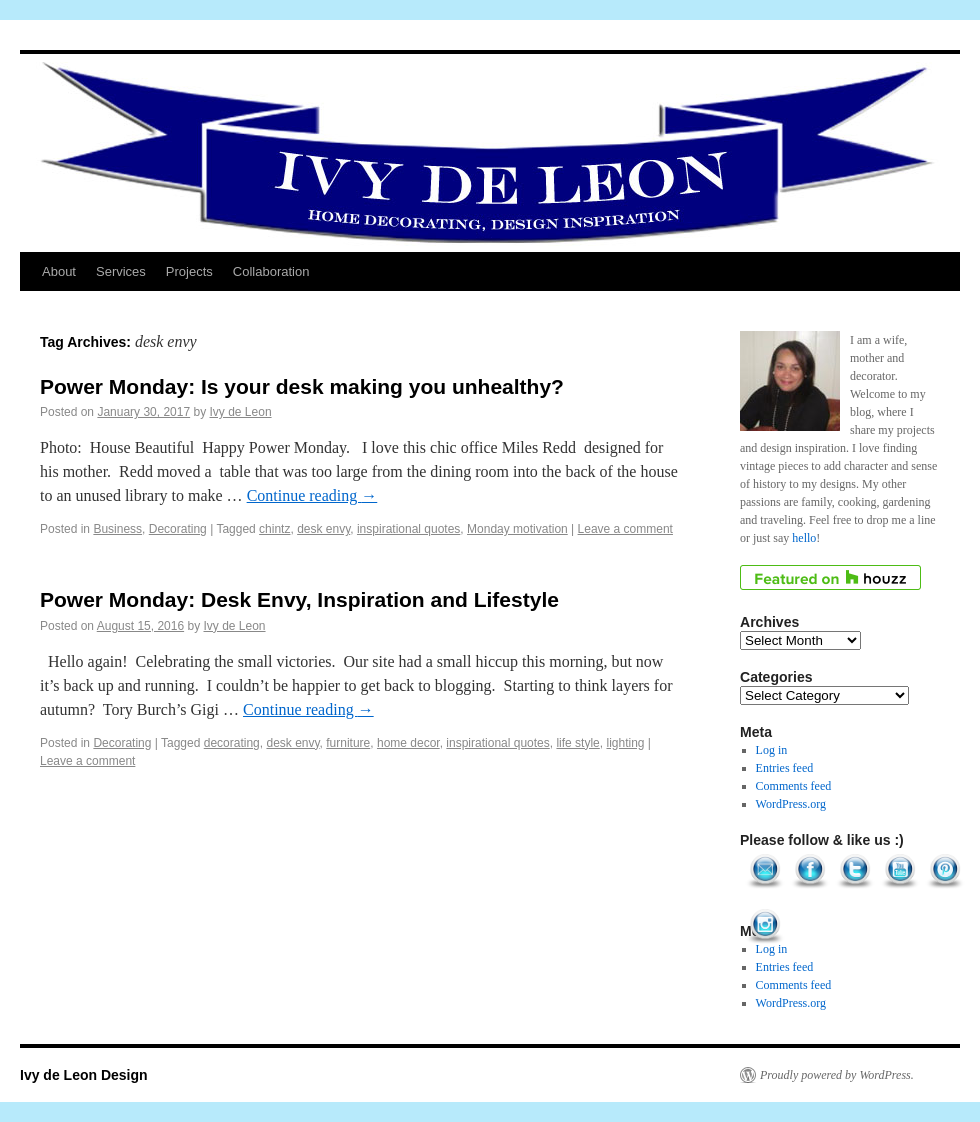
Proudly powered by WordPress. (837, 1075)
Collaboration (271, 271)
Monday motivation (517, 529)
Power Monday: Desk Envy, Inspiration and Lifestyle (299, 599)
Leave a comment (625, 529)
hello (804, 538)
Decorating (178, 529)
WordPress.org (791, 804)
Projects (189, 271)
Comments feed (794, 786)
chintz (274, 529)
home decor (408, 743)
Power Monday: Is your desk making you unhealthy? (302, 386)
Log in (772, 750)
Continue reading (312, 495)
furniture (348, 743)
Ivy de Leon (241, 412)
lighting (625, 743)
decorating (232, 743)
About (59, 271)
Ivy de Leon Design (84, 1075)
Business (117, 529)
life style (577, 743)
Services (121, 271)
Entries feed (785, 768)
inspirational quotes (408, 529)
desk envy (323, 529)
